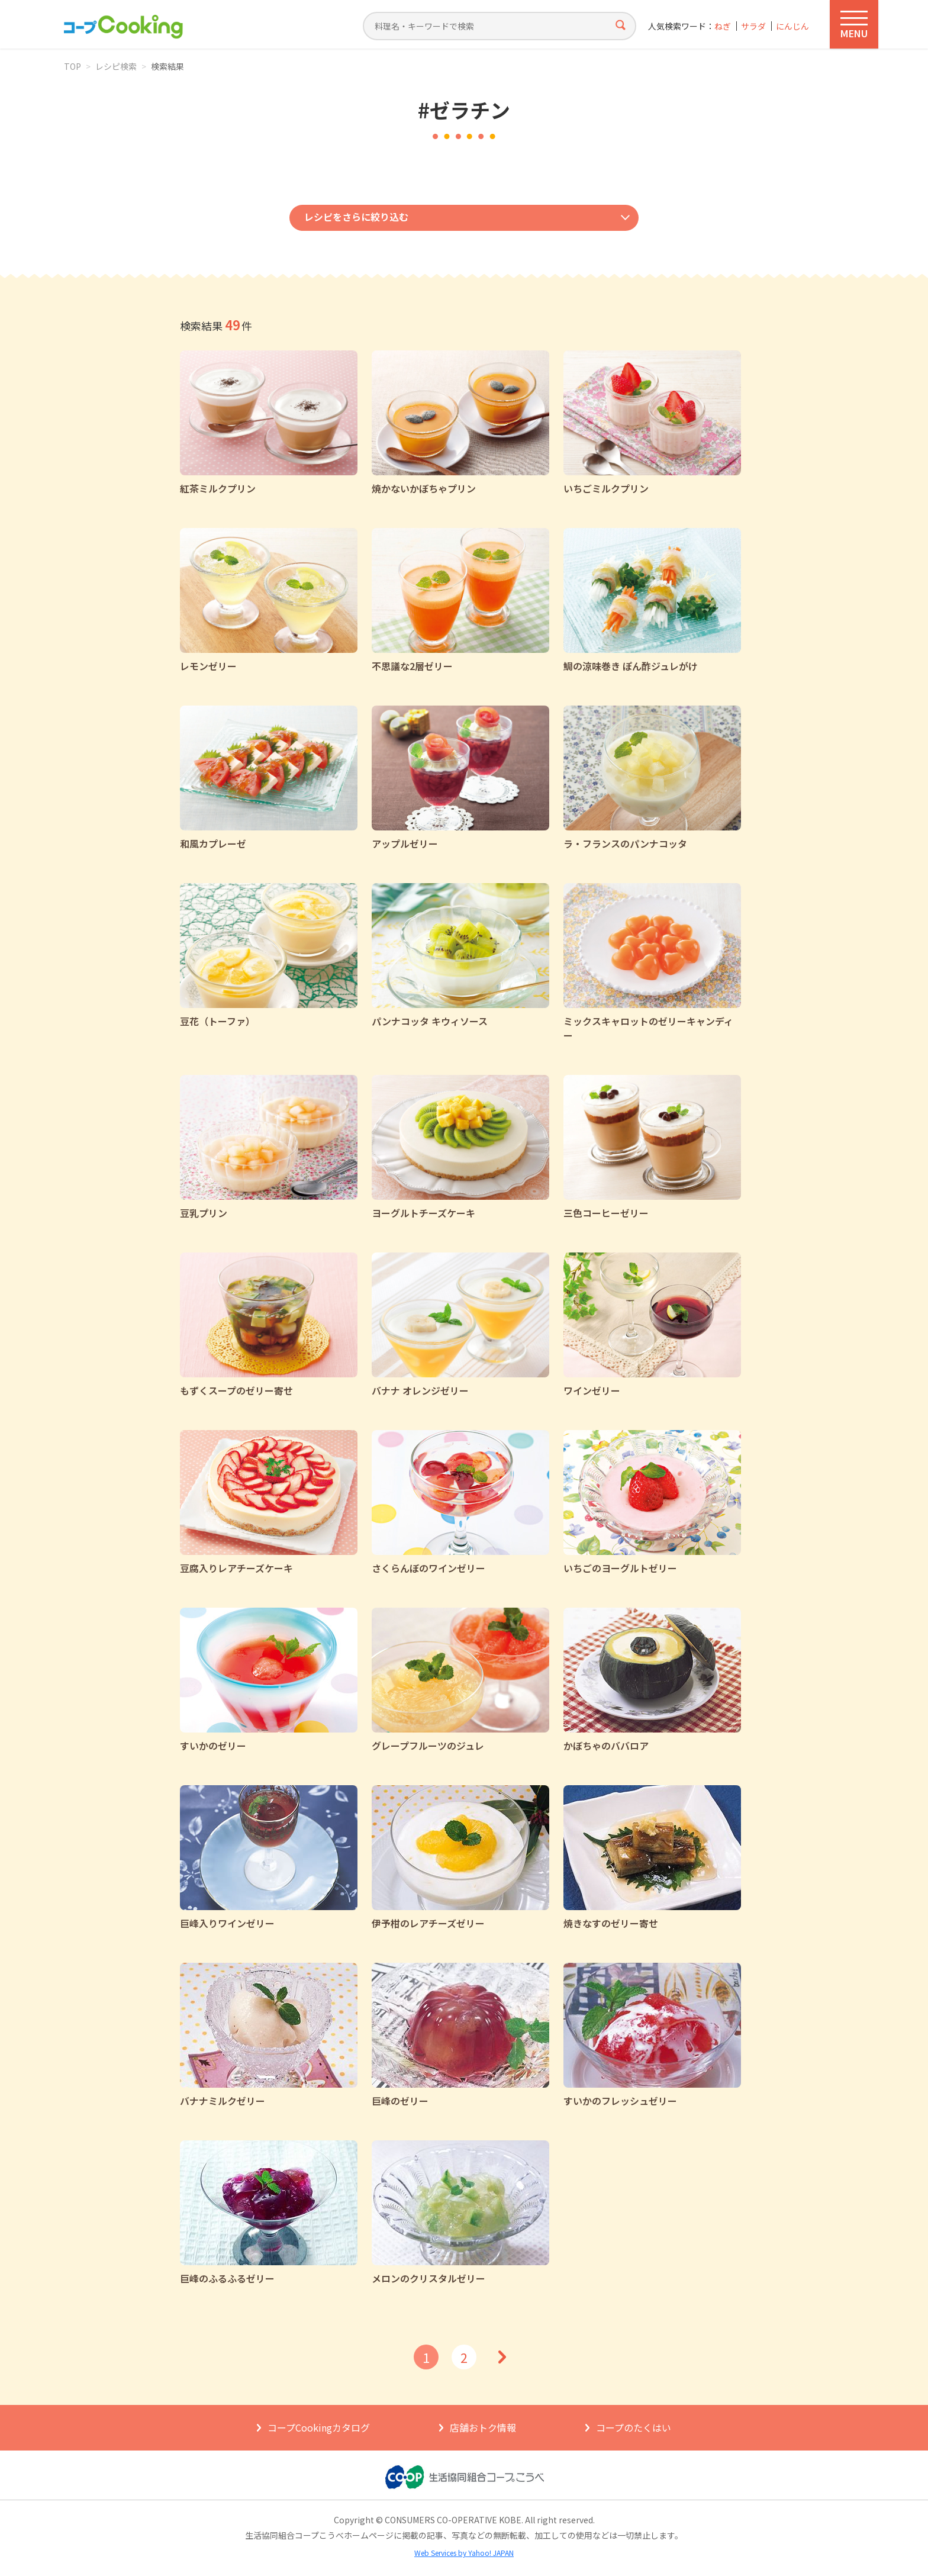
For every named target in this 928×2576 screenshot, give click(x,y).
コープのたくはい (633, 2427)
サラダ (753, 26)
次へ (501, 2357)
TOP (72, 66)
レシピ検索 (116, 66)
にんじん (792, 26)
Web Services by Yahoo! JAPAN (464, 2553)
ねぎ (722, 26)
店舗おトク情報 (483, 2427)
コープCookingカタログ (319, 2427)
